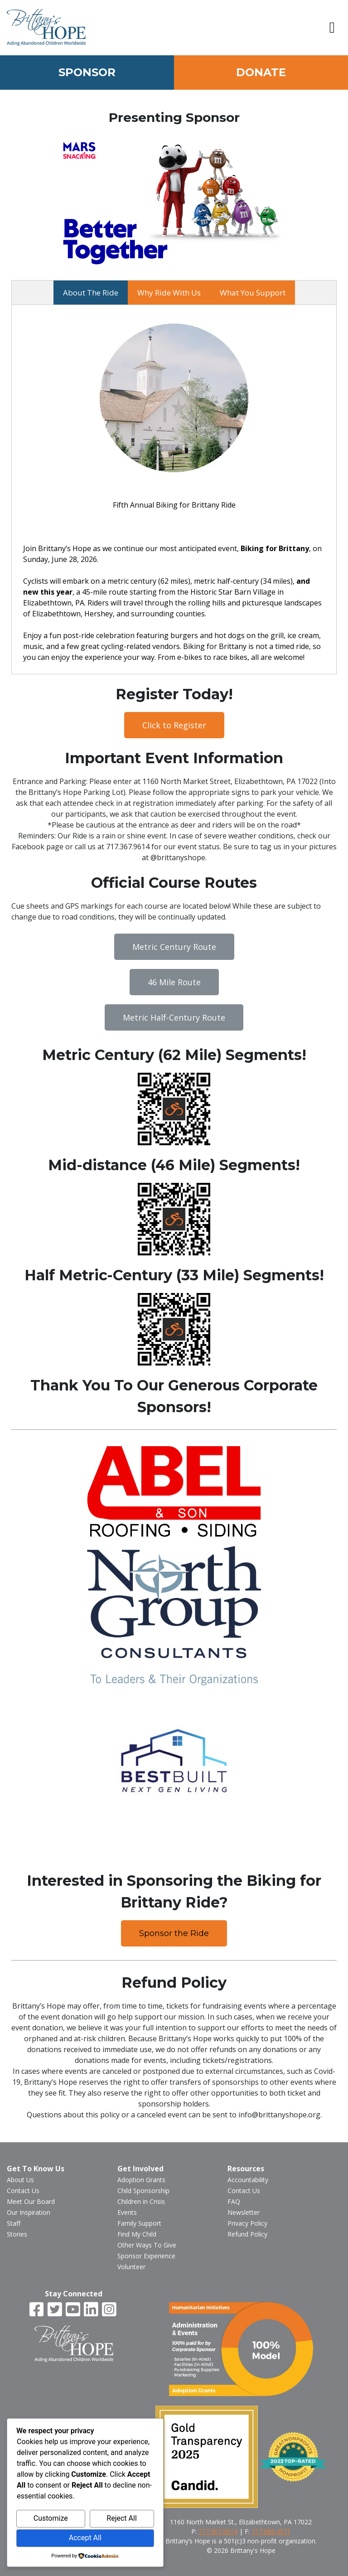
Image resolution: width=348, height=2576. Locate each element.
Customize (51, 2518)
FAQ (233, 2201)
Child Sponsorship (143, 2190)
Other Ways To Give (146, 2245)
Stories (17, 2234)
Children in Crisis (141, 2201)
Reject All (121, 2518)
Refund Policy (247, 2234)
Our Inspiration (28, 2212)
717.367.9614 (217, 2531)
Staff (13, 2223)
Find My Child (136, 2234)
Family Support (139, 2223)
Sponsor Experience (146, 2256)
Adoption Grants (141, 2179)
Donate (261, 72)
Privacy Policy (247, 2223)
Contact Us (23, 2190)
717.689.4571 (270, 2531)
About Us (20, 2179)
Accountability (247, 2179)
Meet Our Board (31, 2201)
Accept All (85, 2537)
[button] (332, 27)
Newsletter (243, 2212)
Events (127, 2212)
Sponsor (87, 72)
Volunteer (131, 2266)
